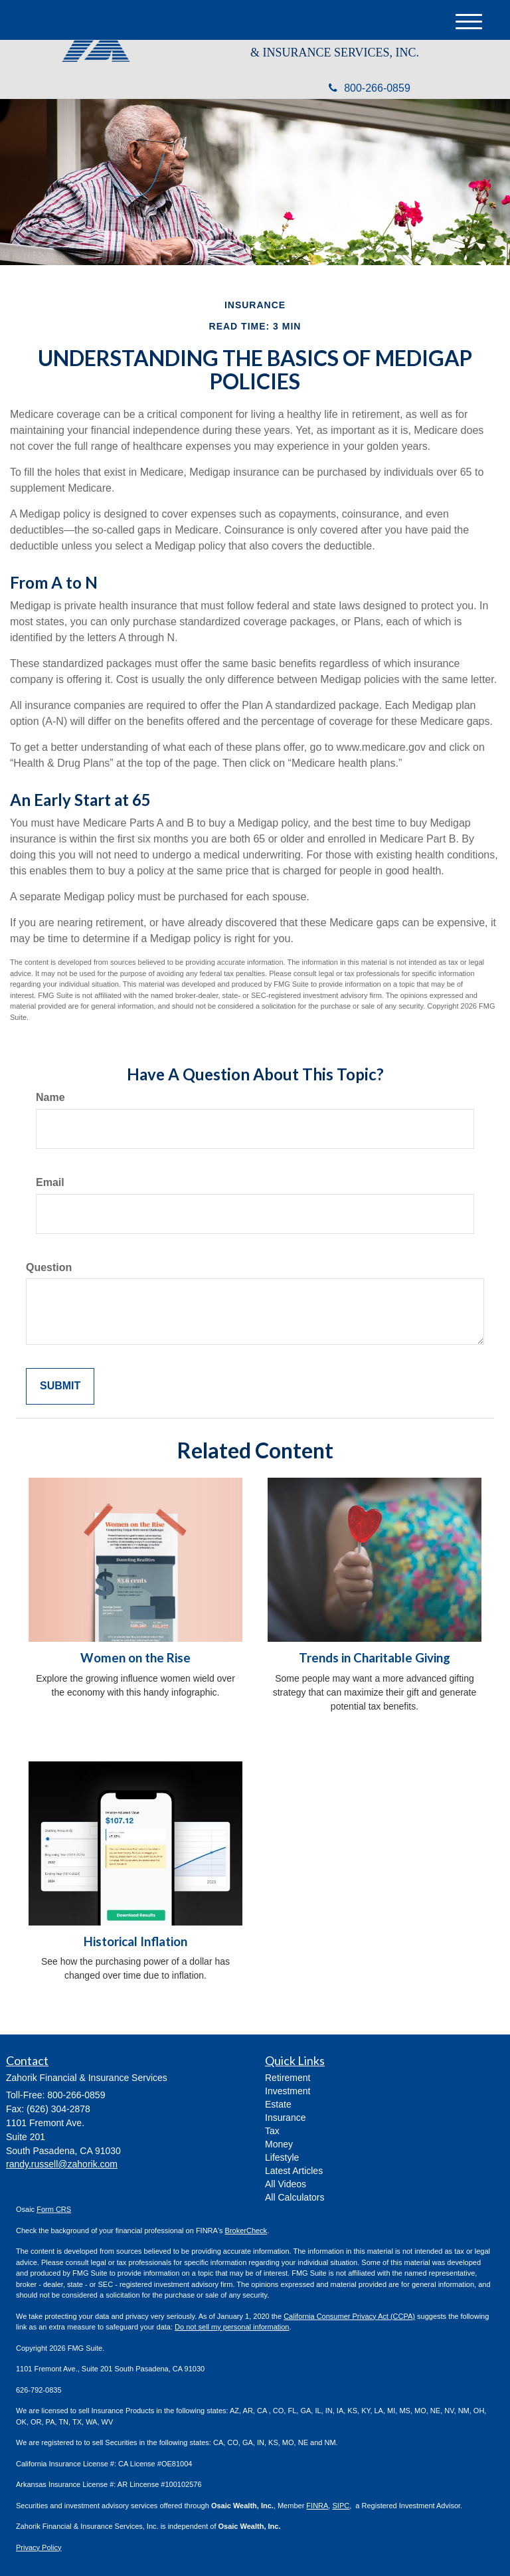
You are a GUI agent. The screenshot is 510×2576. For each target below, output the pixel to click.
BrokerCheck (246, 2230)
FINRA (317, 2506)
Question (49, 1267)
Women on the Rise (135, 1657)
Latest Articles (294, 2170)
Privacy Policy (38, 2547)
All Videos (285, 2184)
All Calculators (294, 2197)
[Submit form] (60, 1386)
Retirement (287, 2077)
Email (50, 1182)
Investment (287, 2091)
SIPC (340, 2506)
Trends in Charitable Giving (374, 1657)
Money (279, 2144)
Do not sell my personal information (232, 2327)
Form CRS (54, 2209)
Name (50, 1097)
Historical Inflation (135, 1941)
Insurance (285, 2117)
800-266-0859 (369, 88)
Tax (272, 2131)
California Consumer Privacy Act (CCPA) (349, 2316)
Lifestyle (282, 2157)
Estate (278, 2104)
